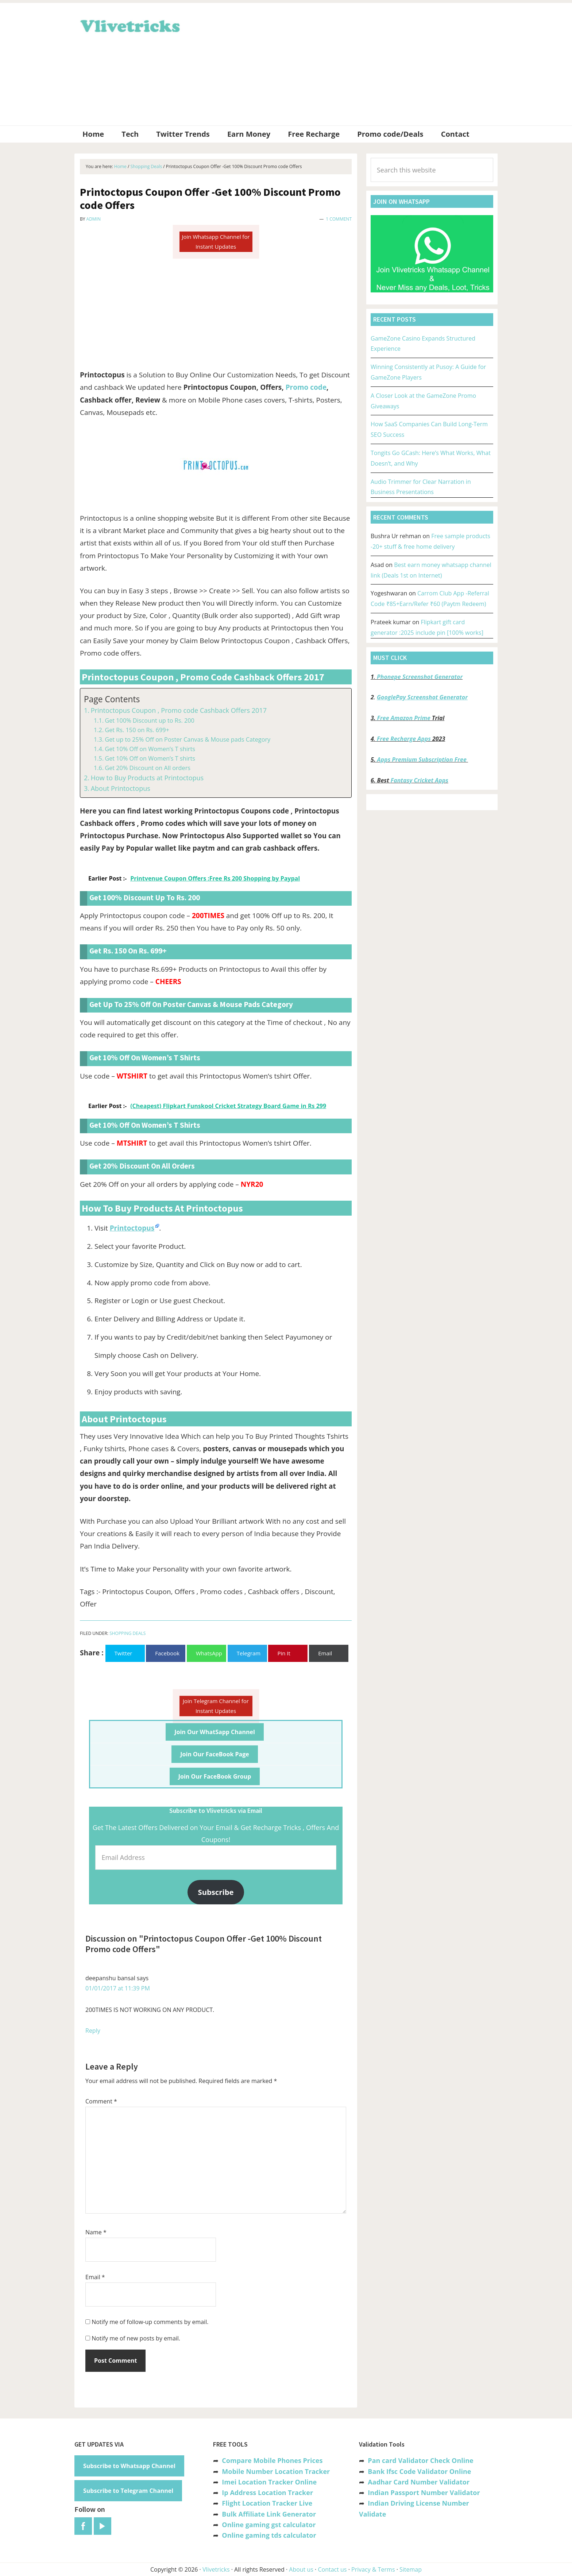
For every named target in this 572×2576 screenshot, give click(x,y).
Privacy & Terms (373, 2569)
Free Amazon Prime (403, 718)
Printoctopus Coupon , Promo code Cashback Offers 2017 (179, 710)
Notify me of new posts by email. (136, 2338)
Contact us (332, 2569)
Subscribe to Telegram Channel (128, 2491)
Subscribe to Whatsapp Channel (129, 2466)
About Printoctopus (120, 788)
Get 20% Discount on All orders (147, 768)
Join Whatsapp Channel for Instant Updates (216, 241)
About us (301, 2569)
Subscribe (216, 1892)
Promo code (306, 387)
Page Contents (112, 699)
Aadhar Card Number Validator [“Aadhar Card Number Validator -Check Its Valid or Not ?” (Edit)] (418, 2482)
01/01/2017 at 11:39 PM (117, 1988)
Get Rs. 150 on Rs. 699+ (137, 730)
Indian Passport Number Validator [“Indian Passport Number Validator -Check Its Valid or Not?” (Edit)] (424, 2492)
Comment (101, 2101)
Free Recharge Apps (404, 739)
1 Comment (339, 219)
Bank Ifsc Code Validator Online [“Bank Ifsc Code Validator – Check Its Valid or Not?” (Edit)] (419, 2471)
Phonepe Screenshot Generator (420, 677)
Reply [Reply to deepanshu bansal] (92, 2031)
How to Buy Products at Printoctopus (147, 777)
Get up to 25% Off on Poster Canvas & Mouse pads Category (187, 739)
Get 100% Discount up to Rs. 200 (149, 720)
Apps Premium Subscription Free (422, 759)
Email (95, 2277)
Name (96, 2232)
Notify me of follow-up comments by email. (150, 2322)
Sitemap (410, 2569)
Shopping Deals (127, 1633)
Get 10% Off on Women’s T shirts (150, 749)
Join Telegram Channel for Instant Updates (216, 1705)
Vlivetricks (129, 24)
